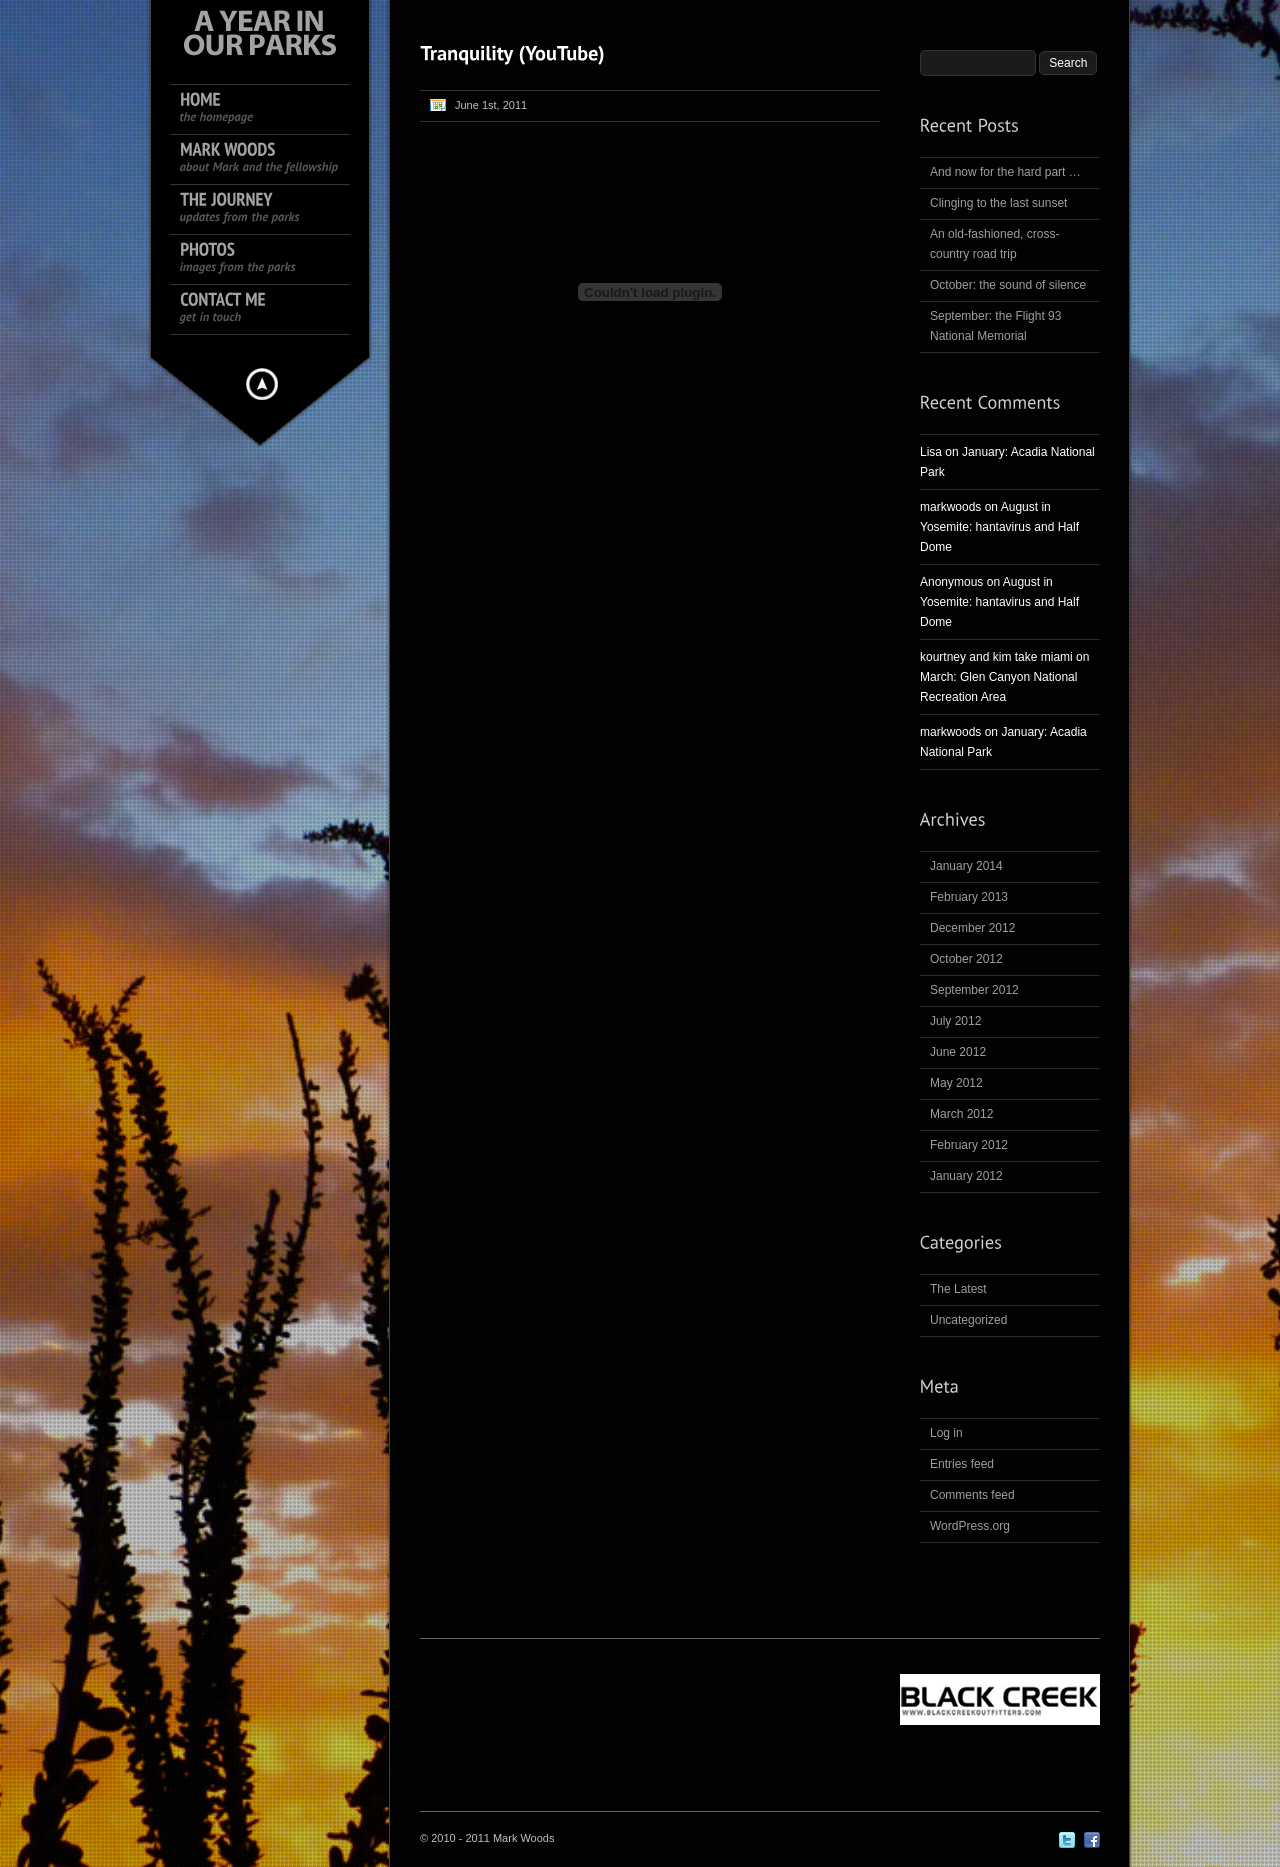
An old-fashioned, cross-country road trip (994, 244)
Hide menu (262, 384)
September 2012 (974, 990)
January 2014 (966, 866)
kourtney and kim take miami (996, 657)
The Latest (958, 1289)
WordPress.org (970, 1526)
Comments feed (972, 1495)
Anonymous (951, 582)
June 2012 (958, 1052)
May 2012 (956, 1083)
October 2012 (966, 959)
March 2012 (961, 1114)
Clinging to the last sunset (998, 203)
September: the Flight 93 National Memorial (995, 326)
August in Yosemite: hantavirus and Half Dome (999, 527)
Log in (946, 1433)
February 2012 (969, 1145)
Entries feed (962, 1464)
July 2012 (955, 1021)
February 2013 (969, 897)
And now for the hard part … (1005, 172)
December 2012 (972, 928)
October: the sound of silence (1008, 285)
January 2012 (966, 1176)
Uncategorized (968, 1320)
